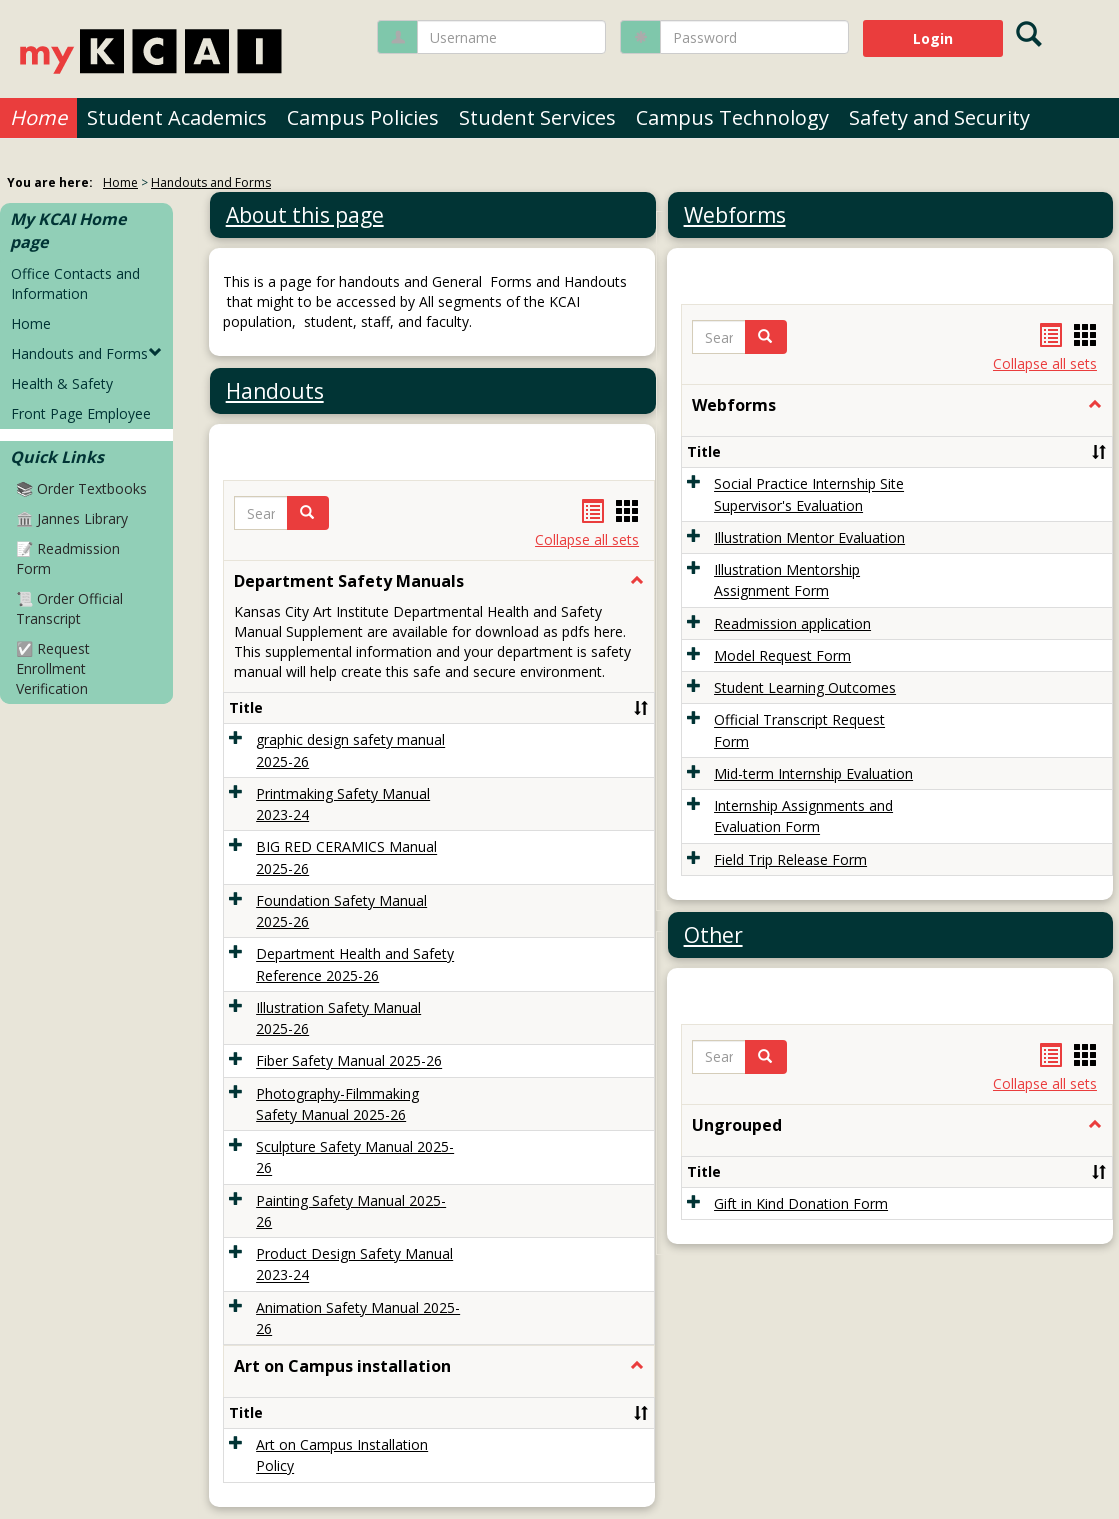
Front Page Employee (81, 413)
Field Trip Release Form (790, 859)
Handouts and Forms (211, 182)
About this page (305, 215)
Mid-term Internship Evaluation (813, 773)
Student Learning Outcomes (805, 687)
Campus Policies (363, 117)
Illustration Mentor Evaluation (809, 537)
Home (38, 117)
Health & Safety (62, 383)
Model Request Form (782, 655)
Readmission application (792, 623)
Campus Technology (732, 117)
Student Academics (177, 117)
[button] (308, 513)
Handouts (275, 391)
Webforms (735, 215)
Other (713, 935)
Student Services (537, 117)
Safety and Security (939, 117)
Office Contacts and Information (75, 283)
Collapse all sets (587, 539)
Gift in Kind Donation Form (801, 1203)
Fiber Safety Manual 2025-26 (349, 1061)
